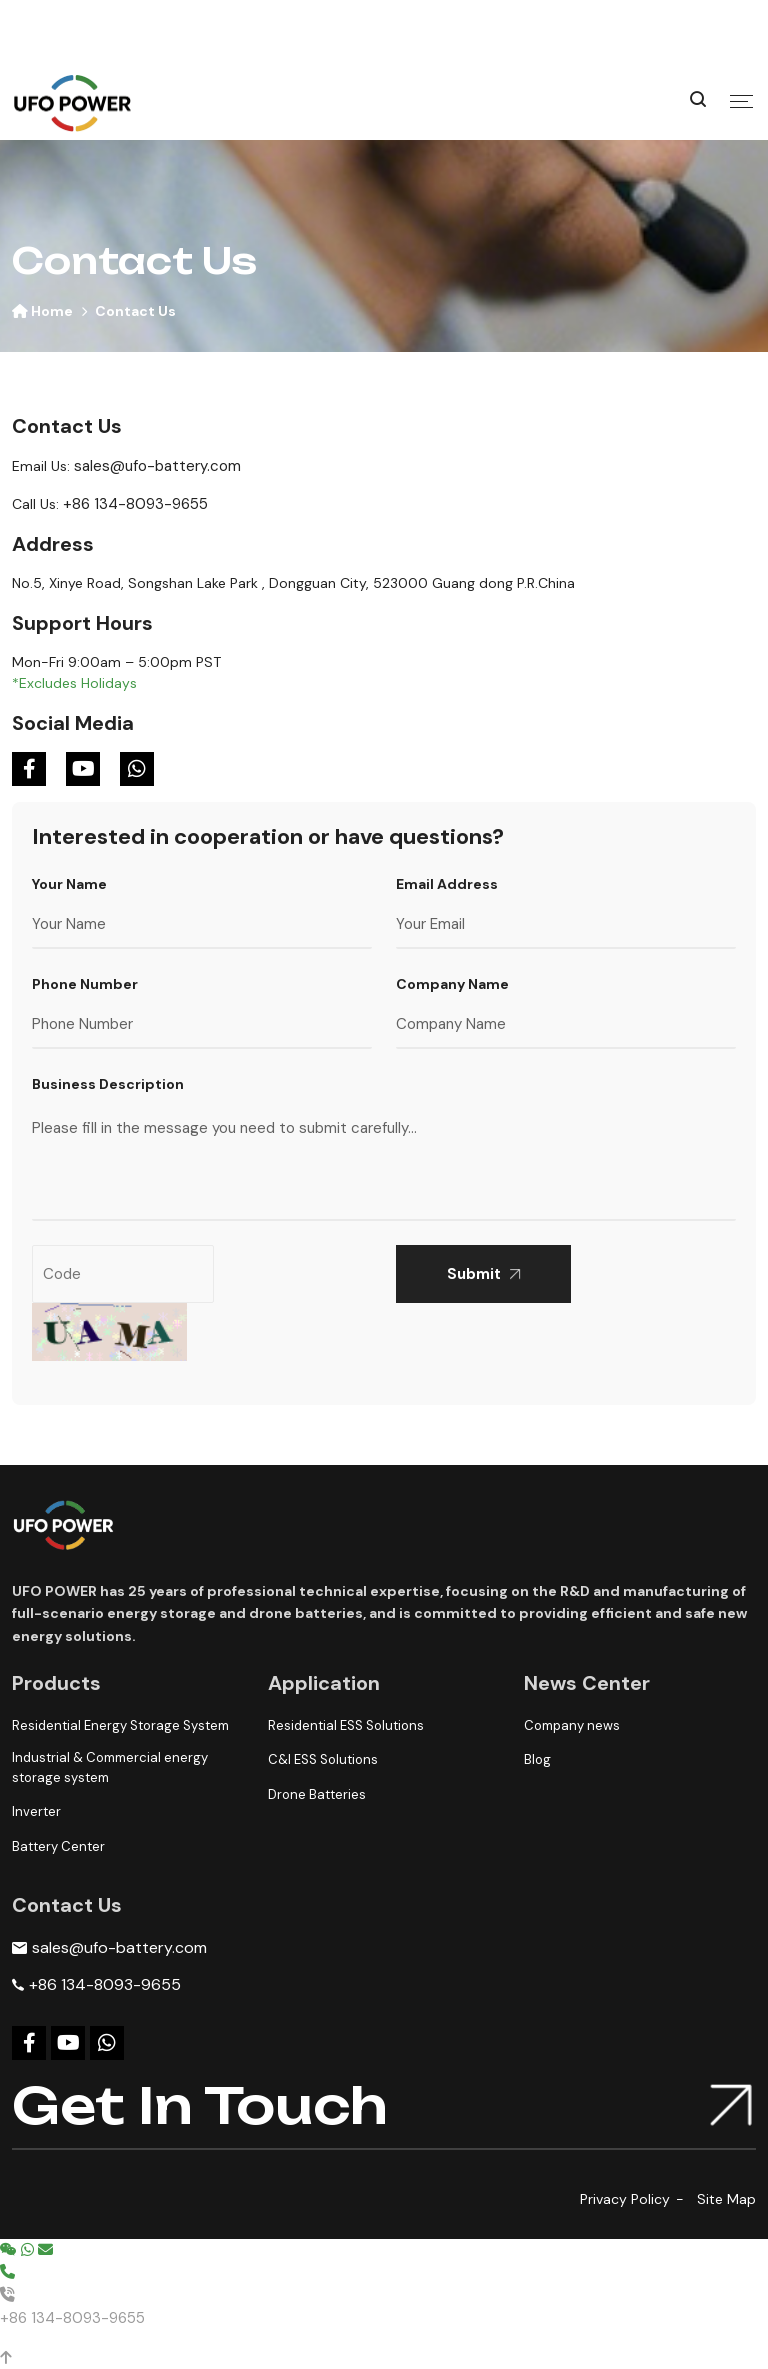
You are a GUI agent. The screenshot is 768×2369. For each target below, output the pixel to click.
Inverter (36, 1811)
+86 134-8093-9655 (135, 504)
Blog (537, 1759)
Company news (572, 1725)
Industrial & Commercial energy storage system (110, 1767)
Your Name (69, 884)
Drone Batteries (317, 1794)
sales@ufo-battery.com (157, 466)
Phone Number (85, 984)
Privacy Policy (625, 2199)
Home (42, 311)
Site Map (726, 2199)
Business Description (108, 1084)
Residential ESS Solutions (346, 1725)
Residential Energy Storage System (120, 1725)
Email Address (447, 884)
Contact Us (135, 311)
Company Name (452, 984)
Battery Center (58, 1846)
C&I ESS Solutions (323, 1759)
